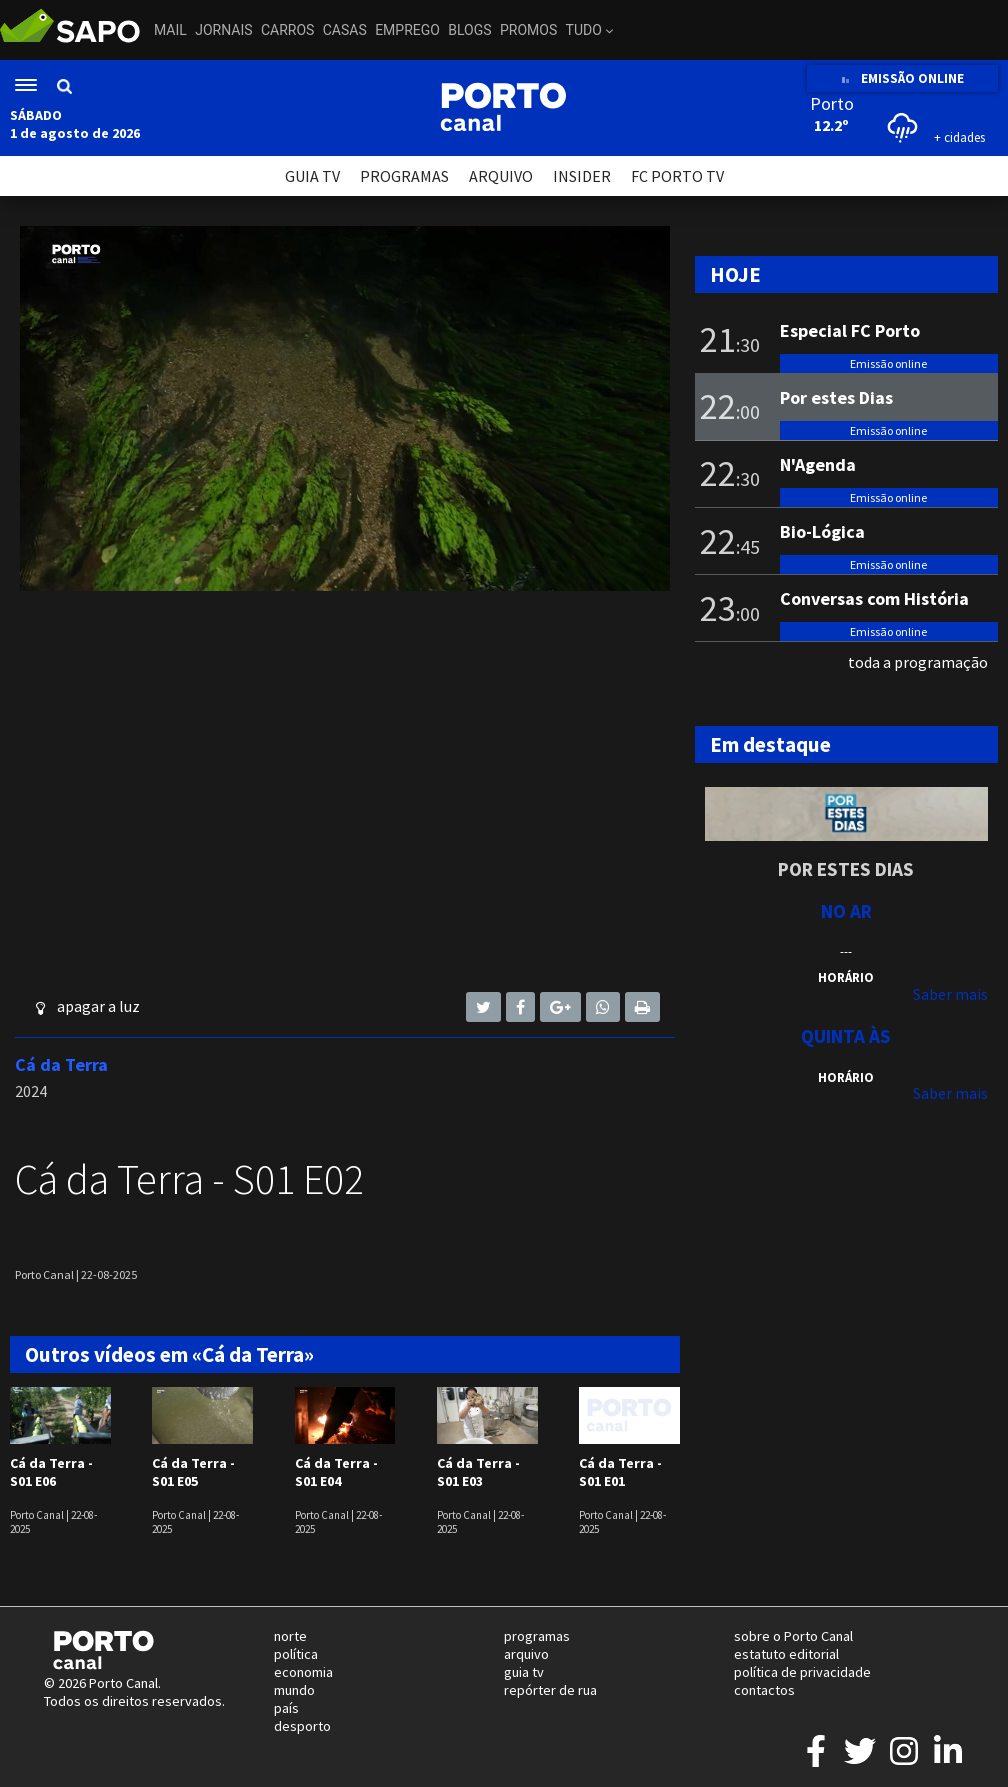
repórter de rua (550, 1690)
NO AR (846, 911)
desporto (302, 1726)
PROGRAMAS (404, 176)
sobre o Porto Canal (793, 1636)
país (286, 1708)
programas (537, 1636)
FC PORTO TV (677, 176)
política (296, 1654)
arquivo (526, 1654)
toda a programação (918, 662)
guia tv (524, 1672)
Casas (345, 30)
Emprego (407, 30)
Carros (287, 30)
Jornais (223, 30)
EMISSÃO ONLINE (902, 78)
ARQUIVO (501, 176)
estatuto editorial (786, 1654)
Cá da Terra (61, 1064)
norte (290, 1636)
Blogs (469, 30)
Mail (170, 30)
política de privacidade (802, 1672)
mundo (294, 1690)
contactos (764, 1690)
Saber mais (950, 994)
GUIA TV (312, 176)
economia (303, 1672)
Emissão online (888, 363)
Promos (528, 30)
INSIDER (582, 176)
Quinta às (846, 1036)
